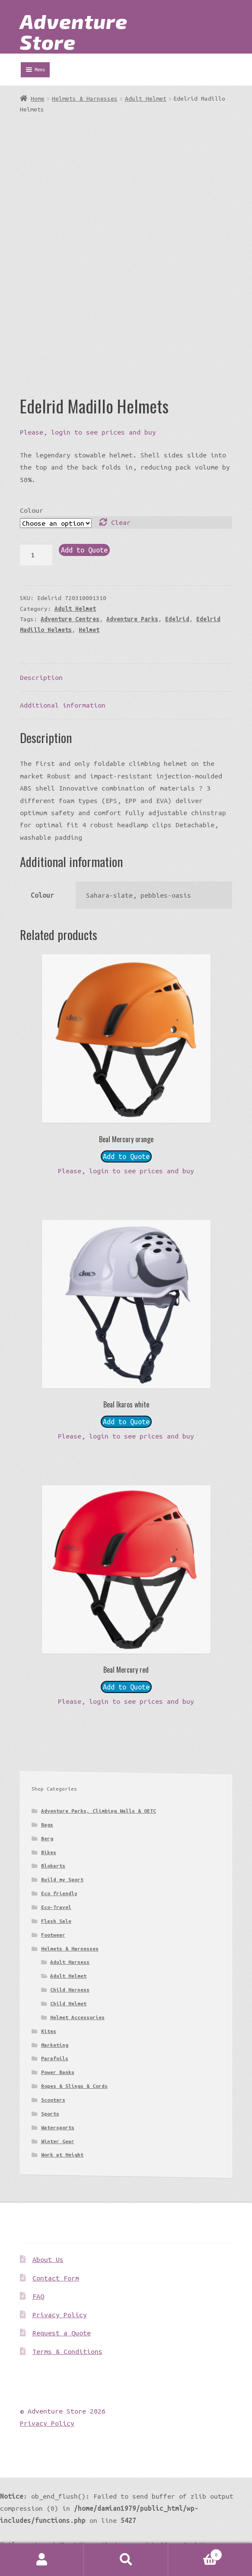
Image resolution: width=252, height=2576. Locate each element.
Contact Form (55, 2278)
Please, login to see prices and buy (88, 432)
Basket (195, 2553)
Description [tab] (41, 677)
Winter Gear (57, 2141)
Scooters (53, 2100)
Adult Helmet (145, 98)
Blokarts (53, 1865)
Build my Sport (62, 1879)
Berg (47, 1838)
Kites (48, 2031)
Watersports (57, 2127)
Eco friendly (59, 1893)
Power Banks (57, 2072)
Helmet (89, 629)
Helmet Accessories (77, 2017)
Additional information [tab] (62, 705)
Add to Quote (84, 550)
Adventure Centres (70, 619)
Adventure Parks (132, 619)
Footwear (53, 1935)
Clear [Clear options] (121, 522)
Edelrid (177, 619)
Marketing (54, 2045)
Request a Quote (61, 2333)
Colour (31, 510)
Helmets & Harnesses (85, 98)
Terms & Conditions (67, 2351)
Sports (50, 2113)
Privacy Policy (59, 2315)
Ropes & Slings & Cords (74, 2086)
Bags (47, 1824)
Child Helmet (68, 2003)
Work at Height (62, 2154)
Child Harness (69, 1989)
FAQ (38, 2296)
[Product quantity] (36, 554)
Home (38, 98)
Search (126, 2560)
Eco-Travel (56, 1907)
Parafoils (54, 2058)
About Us (48, 2259)
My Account (42, 2560)
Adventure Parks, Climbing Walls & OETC (98, 1811)
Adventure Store (74, 31)
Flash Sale (56, 1921)
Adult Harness (69, 1962)
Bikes (48, 1852)
